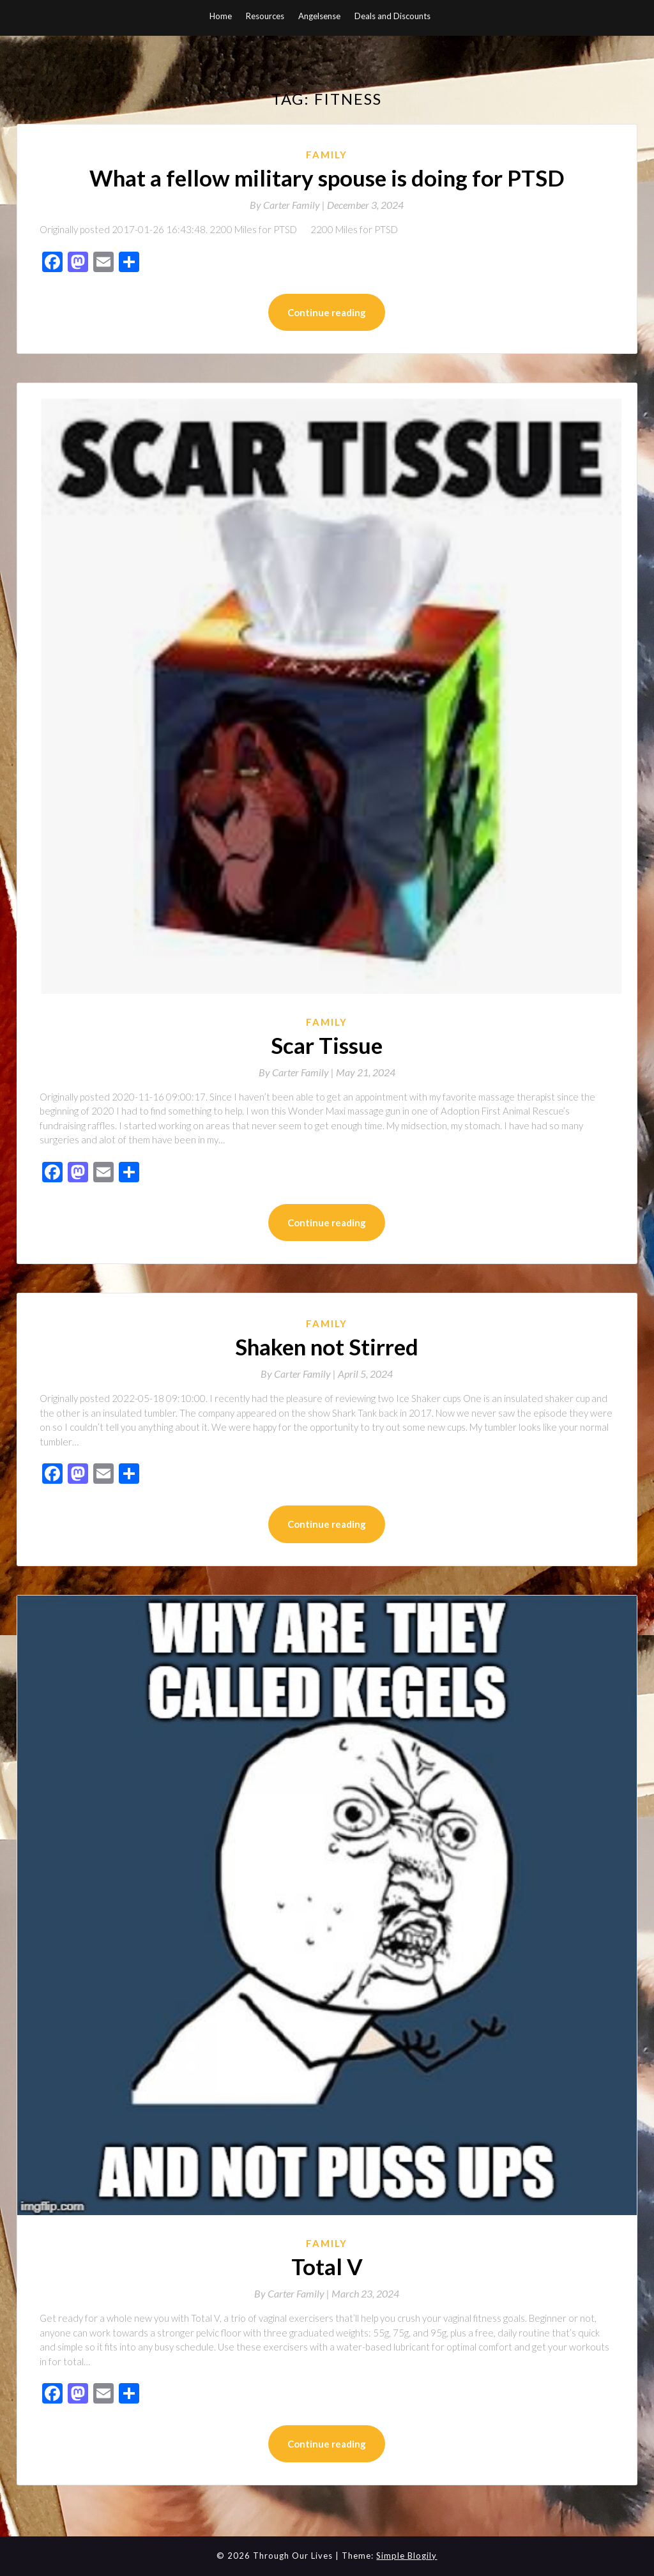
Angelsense (319, 16)
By (288, 205)
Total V (327, 2266)
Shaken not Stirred (326, 1346)
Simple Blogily (406, 2555)
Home (220, 16)
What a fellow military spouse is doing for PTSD (327, 177)
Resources (265, 16)
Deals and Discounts (392, 16)
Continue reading (326, 312)
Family (326, 154)
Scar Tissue (327, 1045)
